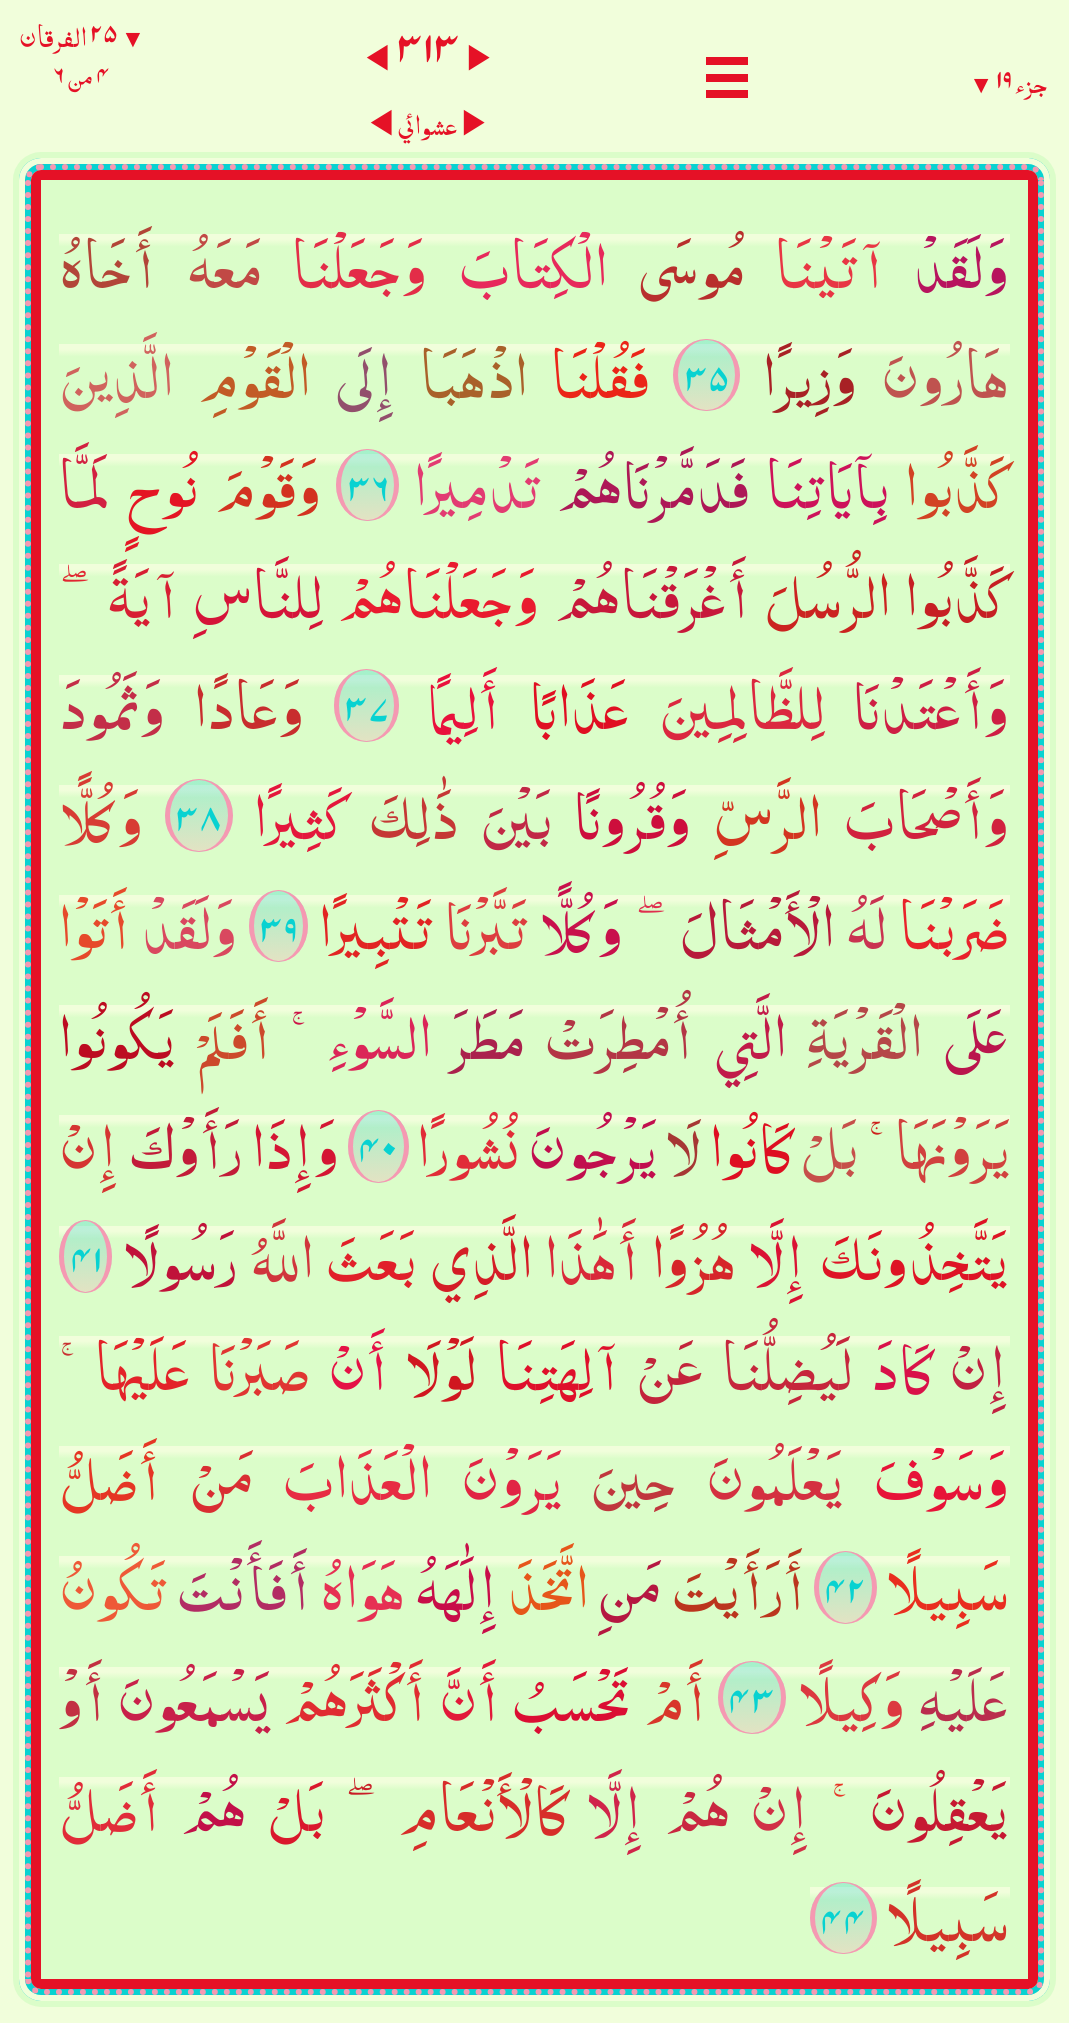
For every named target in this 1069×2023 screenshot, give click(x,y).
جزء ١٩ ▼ (1008, 77)
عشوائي (427, 119)
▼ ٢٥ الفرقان (82, 51)
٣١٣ (428, 44)
